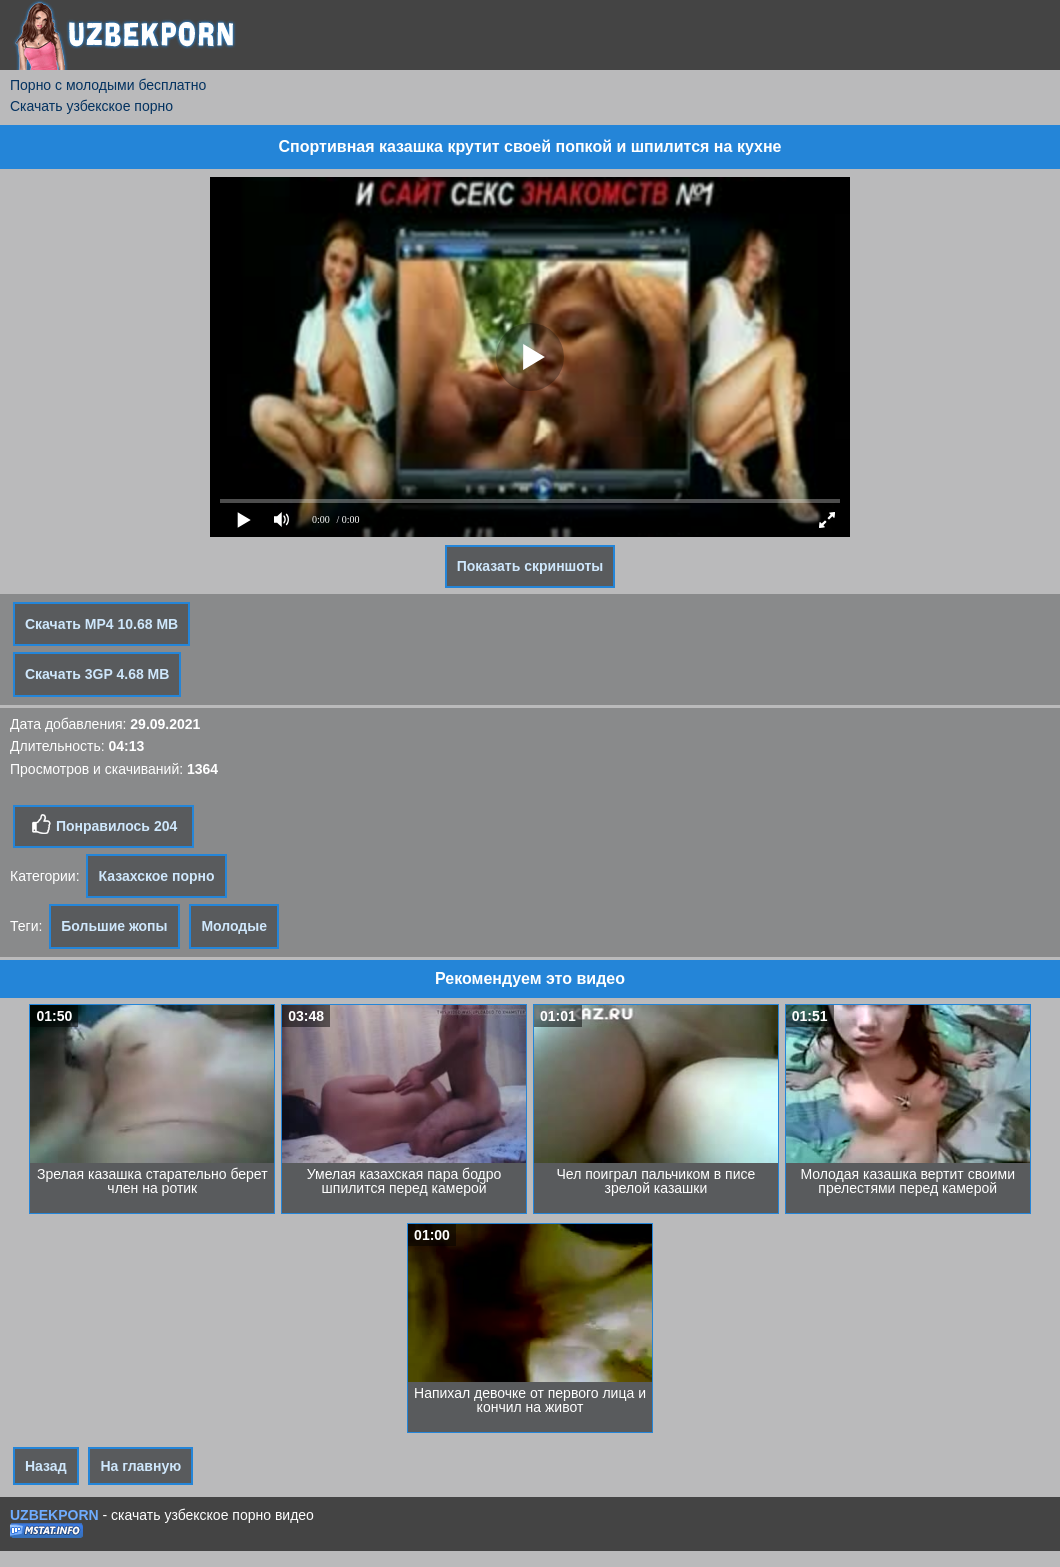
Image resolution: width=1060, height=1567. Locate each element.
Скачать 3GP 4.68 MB (97, 674)
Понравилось (103, 825)
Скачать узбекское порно (91, 106)
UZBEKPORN (54, 1515)
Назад (46, 1466)
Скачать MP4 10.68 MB (101, 624)
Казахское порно (156, 876)
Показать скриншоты (530, 566)
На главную (140, 1466)
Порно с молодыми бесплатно (108, 85)
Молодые (234, 926)
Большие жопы (114, 926)
